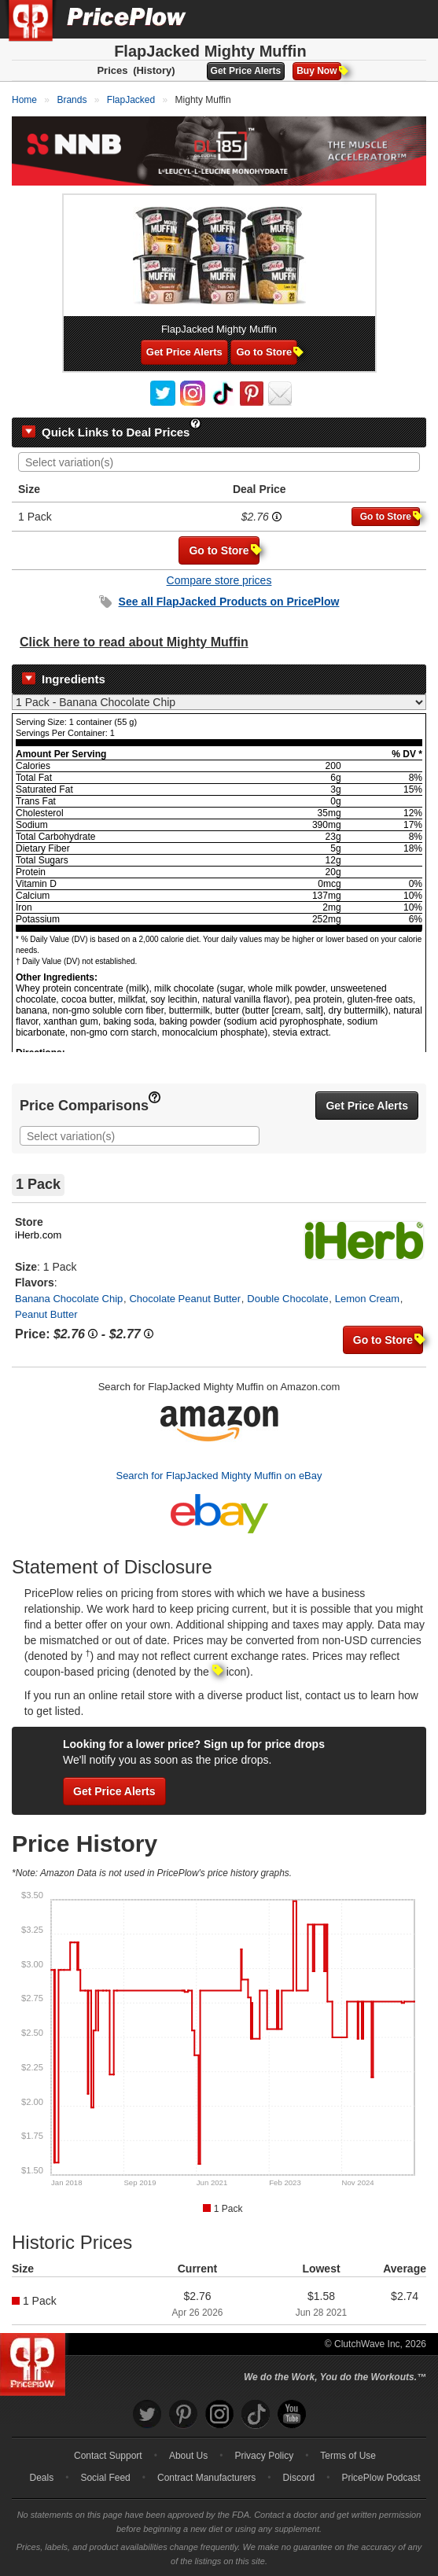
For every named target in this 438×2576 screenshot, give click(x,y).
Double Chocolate (287, 1299)
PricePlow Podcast (380, 2477)
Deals (42, 2477)
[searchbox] (223, 463)
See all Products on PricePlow (229, 601)
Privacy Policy (263, 2455)
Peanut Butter (46, 1314)
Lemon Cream (367, 1299)
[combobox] (219, 462)
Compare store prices (219, 580)
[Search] (373, 18)
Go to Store (266, 352)
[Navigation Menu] (409, 18)
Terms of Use (348, 2455)
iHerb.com (38, 1235)
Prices (112, 70)
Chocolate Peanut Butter (185, 1299)
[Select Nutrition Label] (219, 702)
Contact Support (108, 2455)
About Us (188, 2455)
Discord (299, 2477)
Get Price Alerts (246, 70)
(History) (154, 70)
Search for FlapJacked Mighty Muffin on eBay (219, 1475)
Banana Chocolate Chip (69, 1299)
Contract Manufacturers (206, 2477)
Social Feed (105, 2477)
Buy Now (318, 70)
